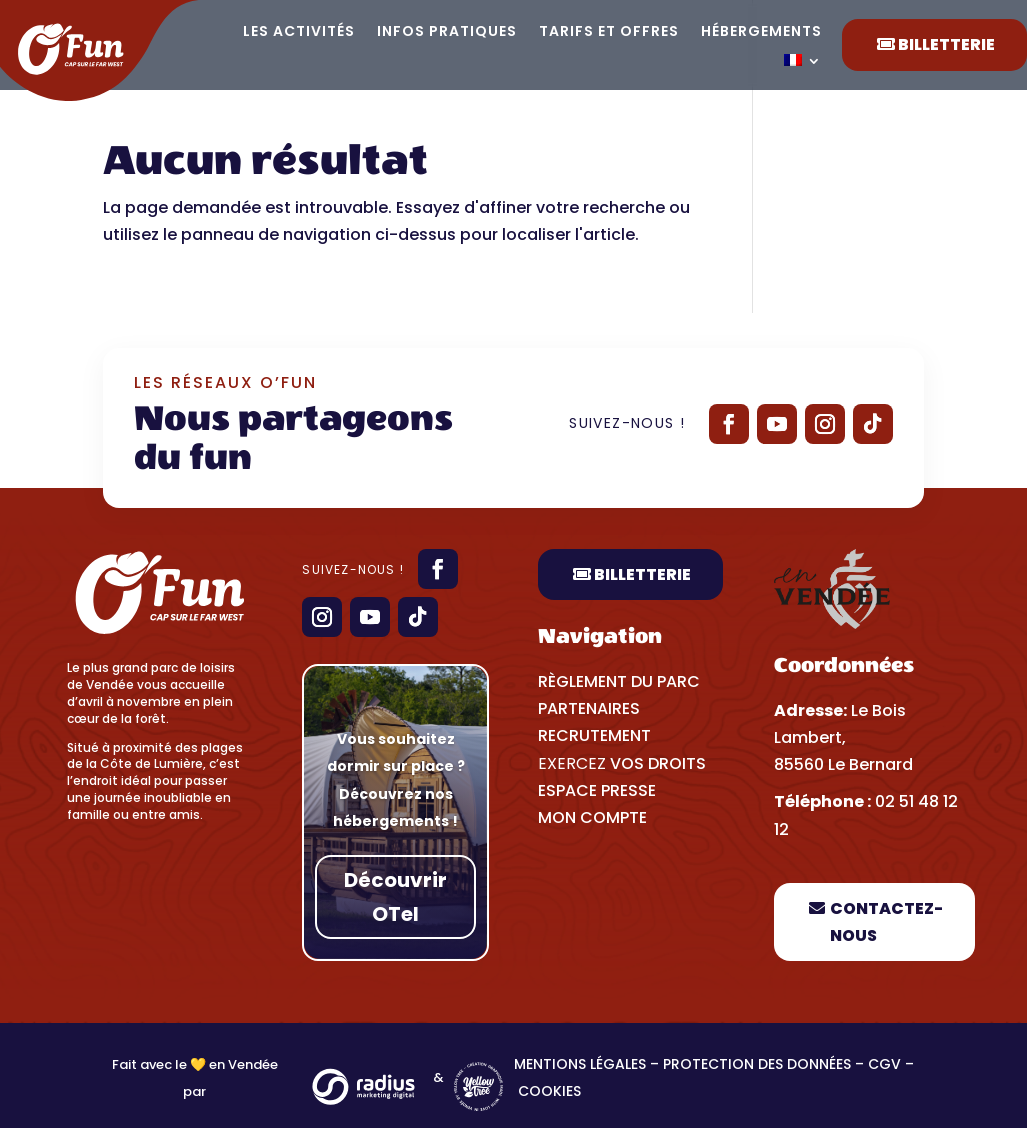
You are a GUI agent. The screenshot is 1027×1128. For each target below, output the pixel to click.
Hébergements (761, 32)
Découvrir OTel (395, 897)
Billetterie (642, 574)
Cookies (551, 1091)
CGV (884, 1064)
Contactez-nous (886, 922)
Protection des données (757, 1064)
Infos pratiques (447, 32)
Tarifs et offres (609, 32)
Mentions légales (580, 1064)
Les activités (299, 32)
